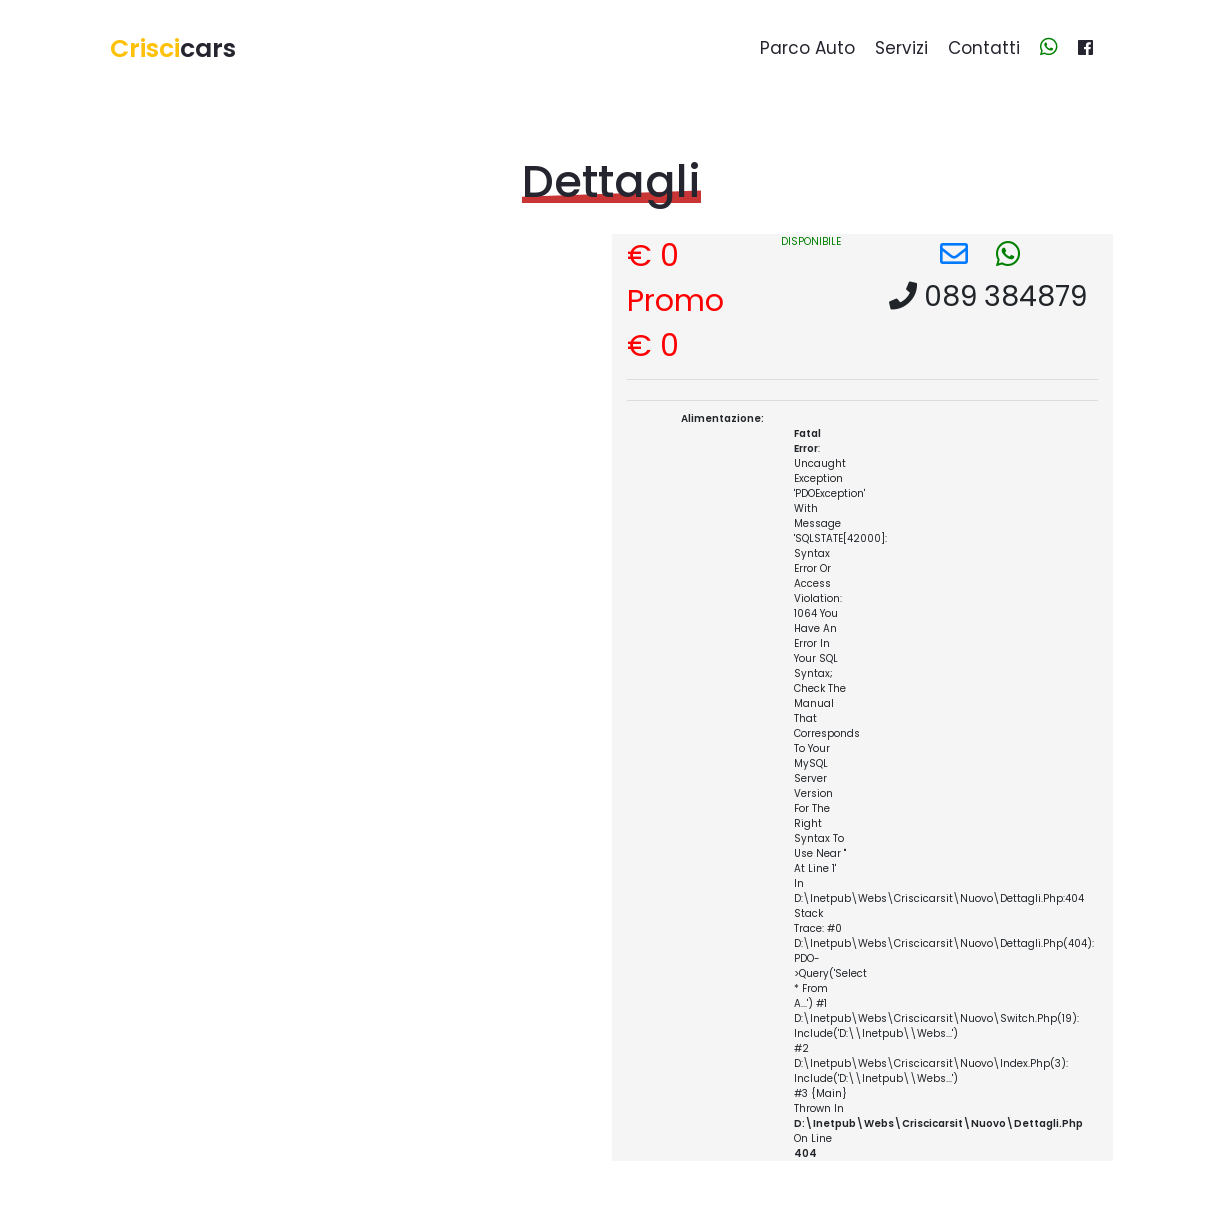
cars (173, 48)
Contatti (984, 48)
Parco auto (807, 48)
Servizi (901, 48)
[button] (954, 254)
